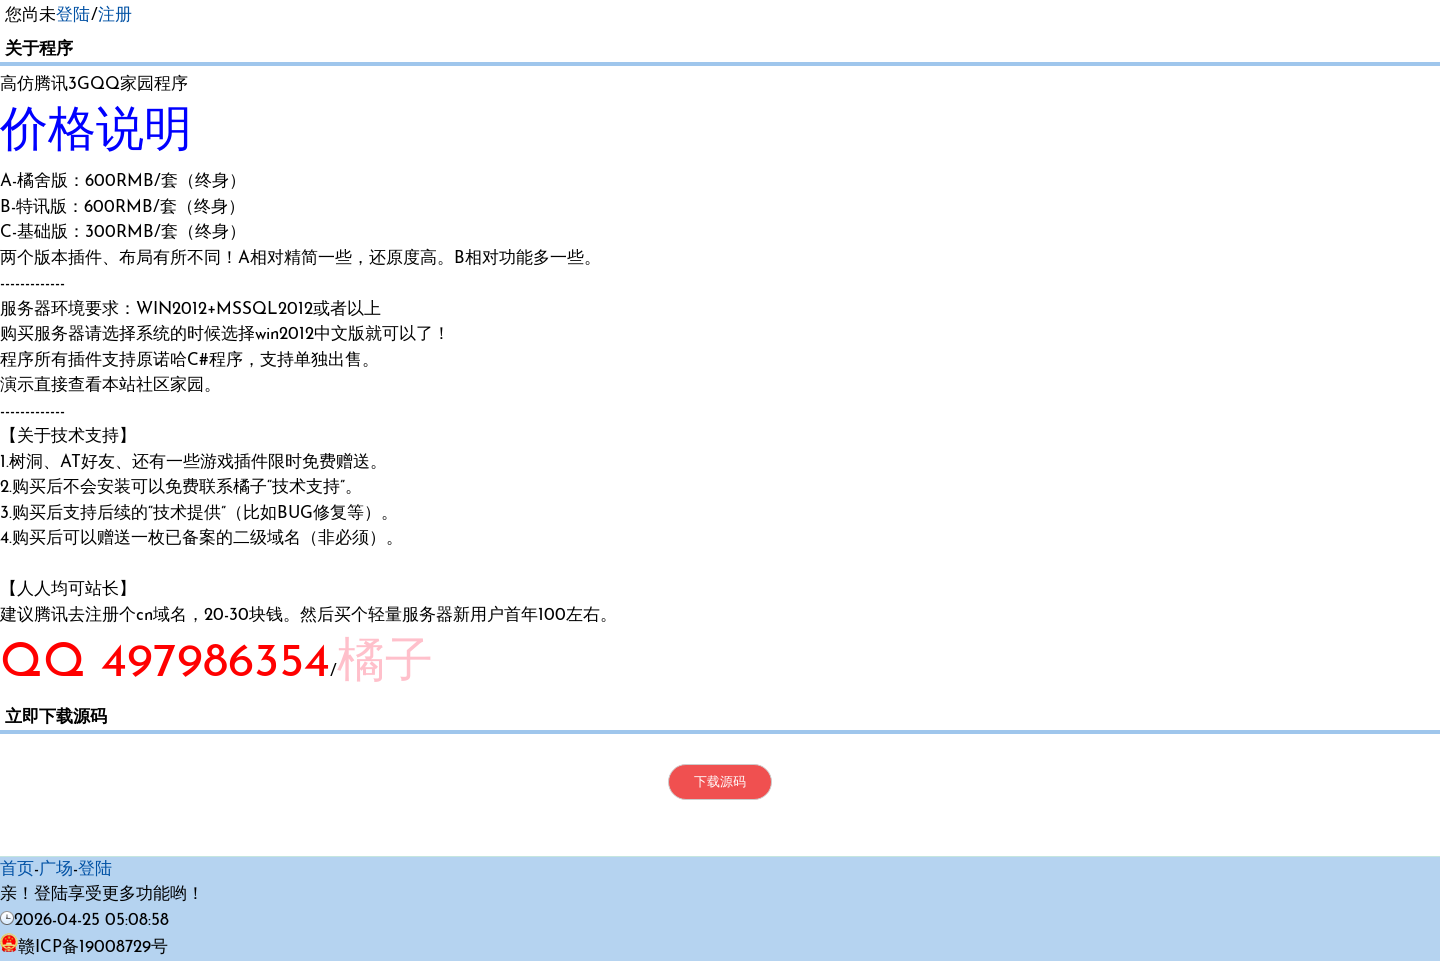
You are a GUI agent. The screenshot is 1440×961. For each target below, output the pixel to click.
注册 (115, 15)
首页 (17, 869)
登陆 (73, 15)
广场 (56, 869)
